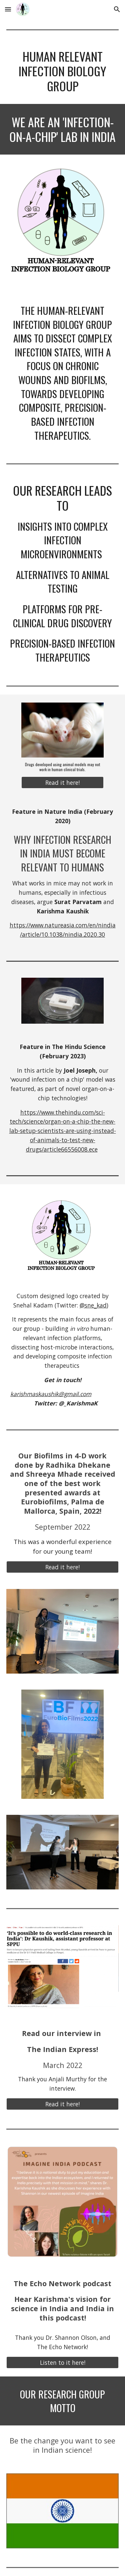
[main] (62, 71)
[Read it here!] (62, 782)
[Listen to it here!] (63, 2362)
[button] (8, 9)
